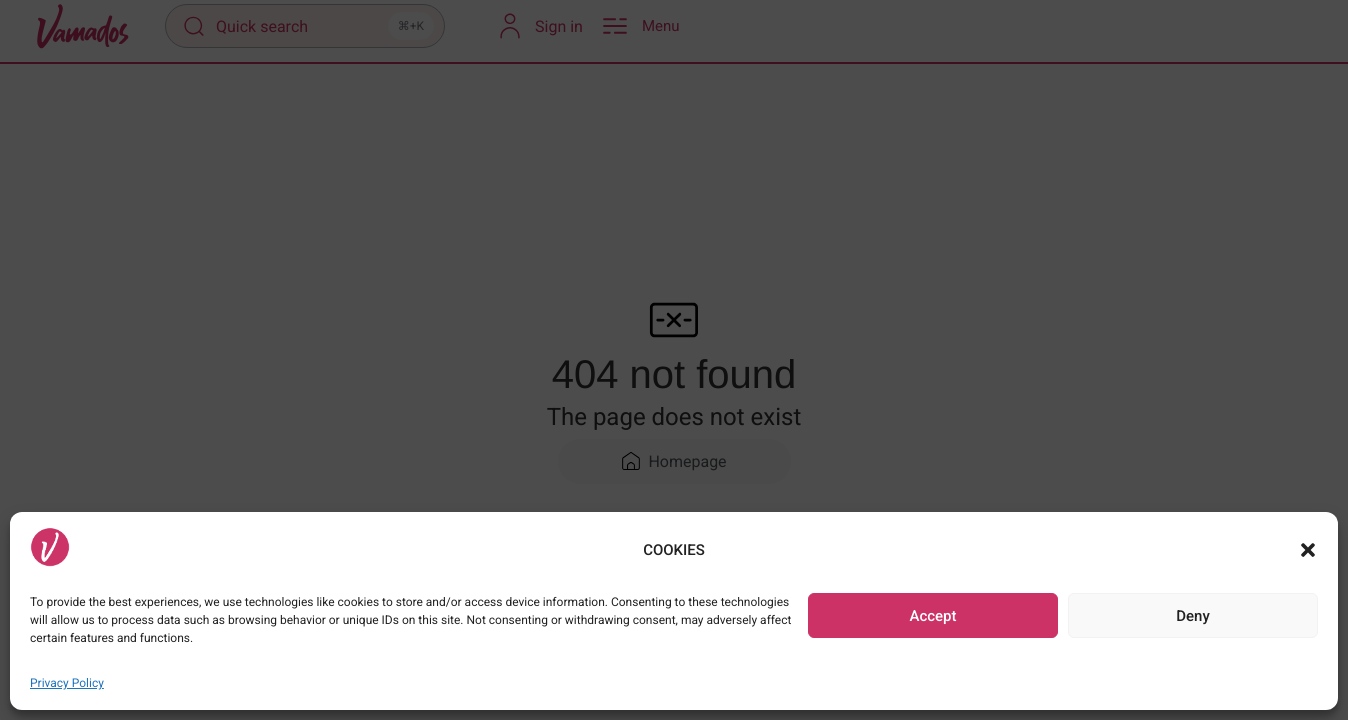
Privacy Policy (67, 683)
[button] (1308, 550)
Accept (932, 616)
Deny (1193, 616)
